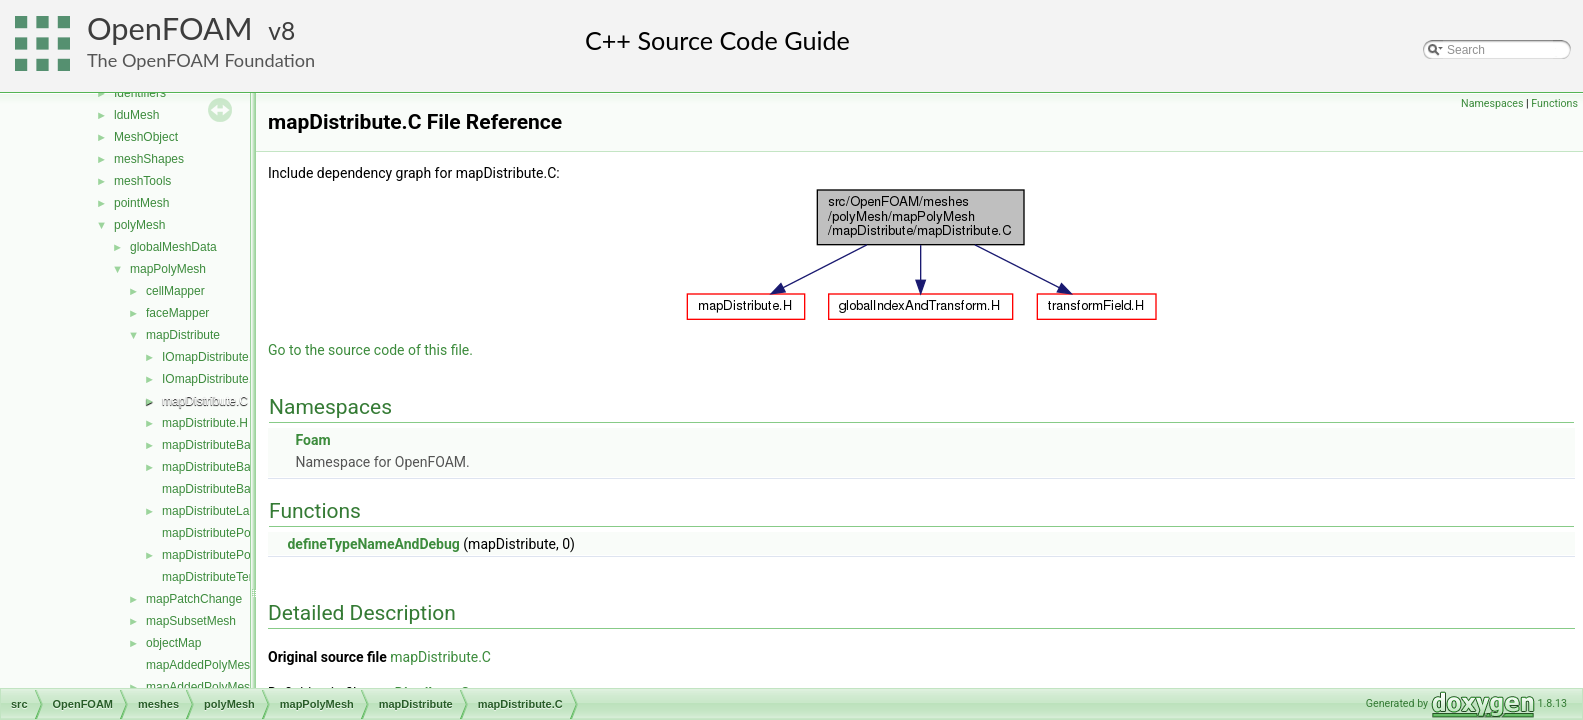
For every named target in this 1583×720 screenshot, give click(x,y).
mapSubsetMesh (191, 621)
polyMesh (139, 225)
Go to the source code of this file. (370, 350)
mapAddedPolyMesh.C (207, 665)
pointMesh (141, 203)
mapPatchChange (194, 599)
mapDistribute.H (205, 423)
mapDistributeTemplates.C (232, 577)
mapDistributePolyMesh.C (231, 533)
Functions (1554, 103)
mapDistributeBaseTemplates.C (246, 489)
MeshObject (146, 137)
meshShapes (149, 159)
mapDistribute (183, 335)
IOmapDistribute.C (211, 357)
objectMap (173, 643)
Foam (312, 440)
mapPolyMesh (168, 269)
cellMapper (175, 291)
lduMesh (136, 115)
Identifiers (140, 93)
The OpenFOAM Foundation (201, 60)
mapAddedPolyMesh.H (207, 687)
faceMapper (177, 313)
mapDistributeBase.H (218, 467)
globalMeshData (173, 247)
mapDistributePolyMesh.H (231, 555)
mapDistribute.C (205, 401)
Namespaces (1492, 103)
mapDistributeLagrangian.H (235, 511)
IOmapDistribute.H (211, 379)
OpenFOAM (170, 28)
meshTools (142, 181)
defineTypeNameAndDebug (373, 544)
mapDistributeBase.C (218, 445)
